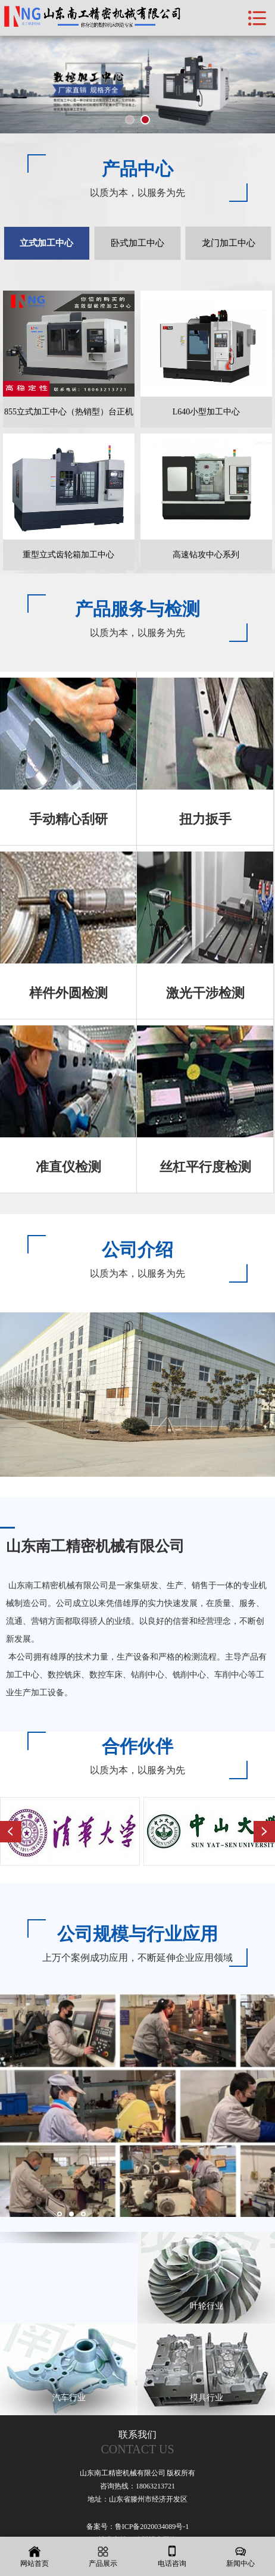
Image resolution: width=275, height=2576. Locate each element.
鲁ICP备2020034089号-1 (152, 2526)
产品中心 (137, 169)
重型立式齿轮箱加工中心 (68, 554)
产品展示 (103, 2557)
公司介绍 (137, 1249)
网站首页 (34, 2557)
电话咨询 (172, 2557)
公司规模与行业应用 (137, 1934)
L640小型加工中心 (206, 411)
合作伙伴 (137, 1746)
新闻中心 (241, 2557)
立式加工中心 (46, 243)
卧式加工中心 (137, 243)
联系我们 (137, 2443)
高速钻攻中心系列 (206, 554)
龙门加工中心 (228, 243)
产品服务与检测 (137, 609)
